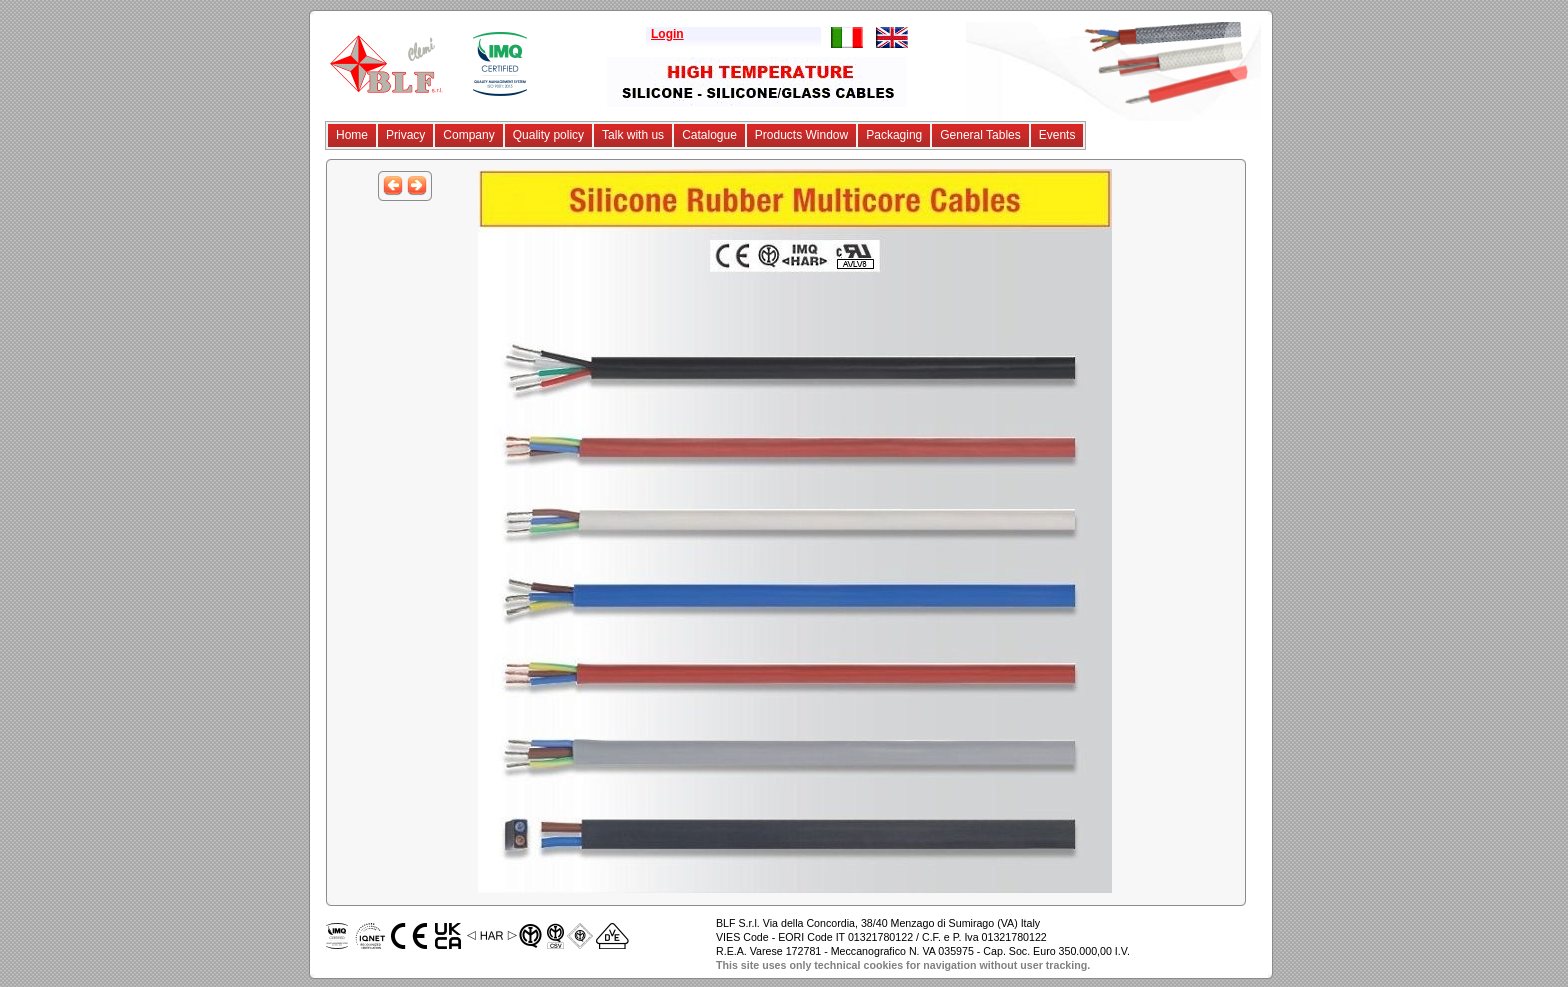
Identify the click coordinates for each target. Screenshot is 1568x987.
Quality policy (548, 135)
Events (1057, 135)
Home (352, 135)
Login (667, 34)
